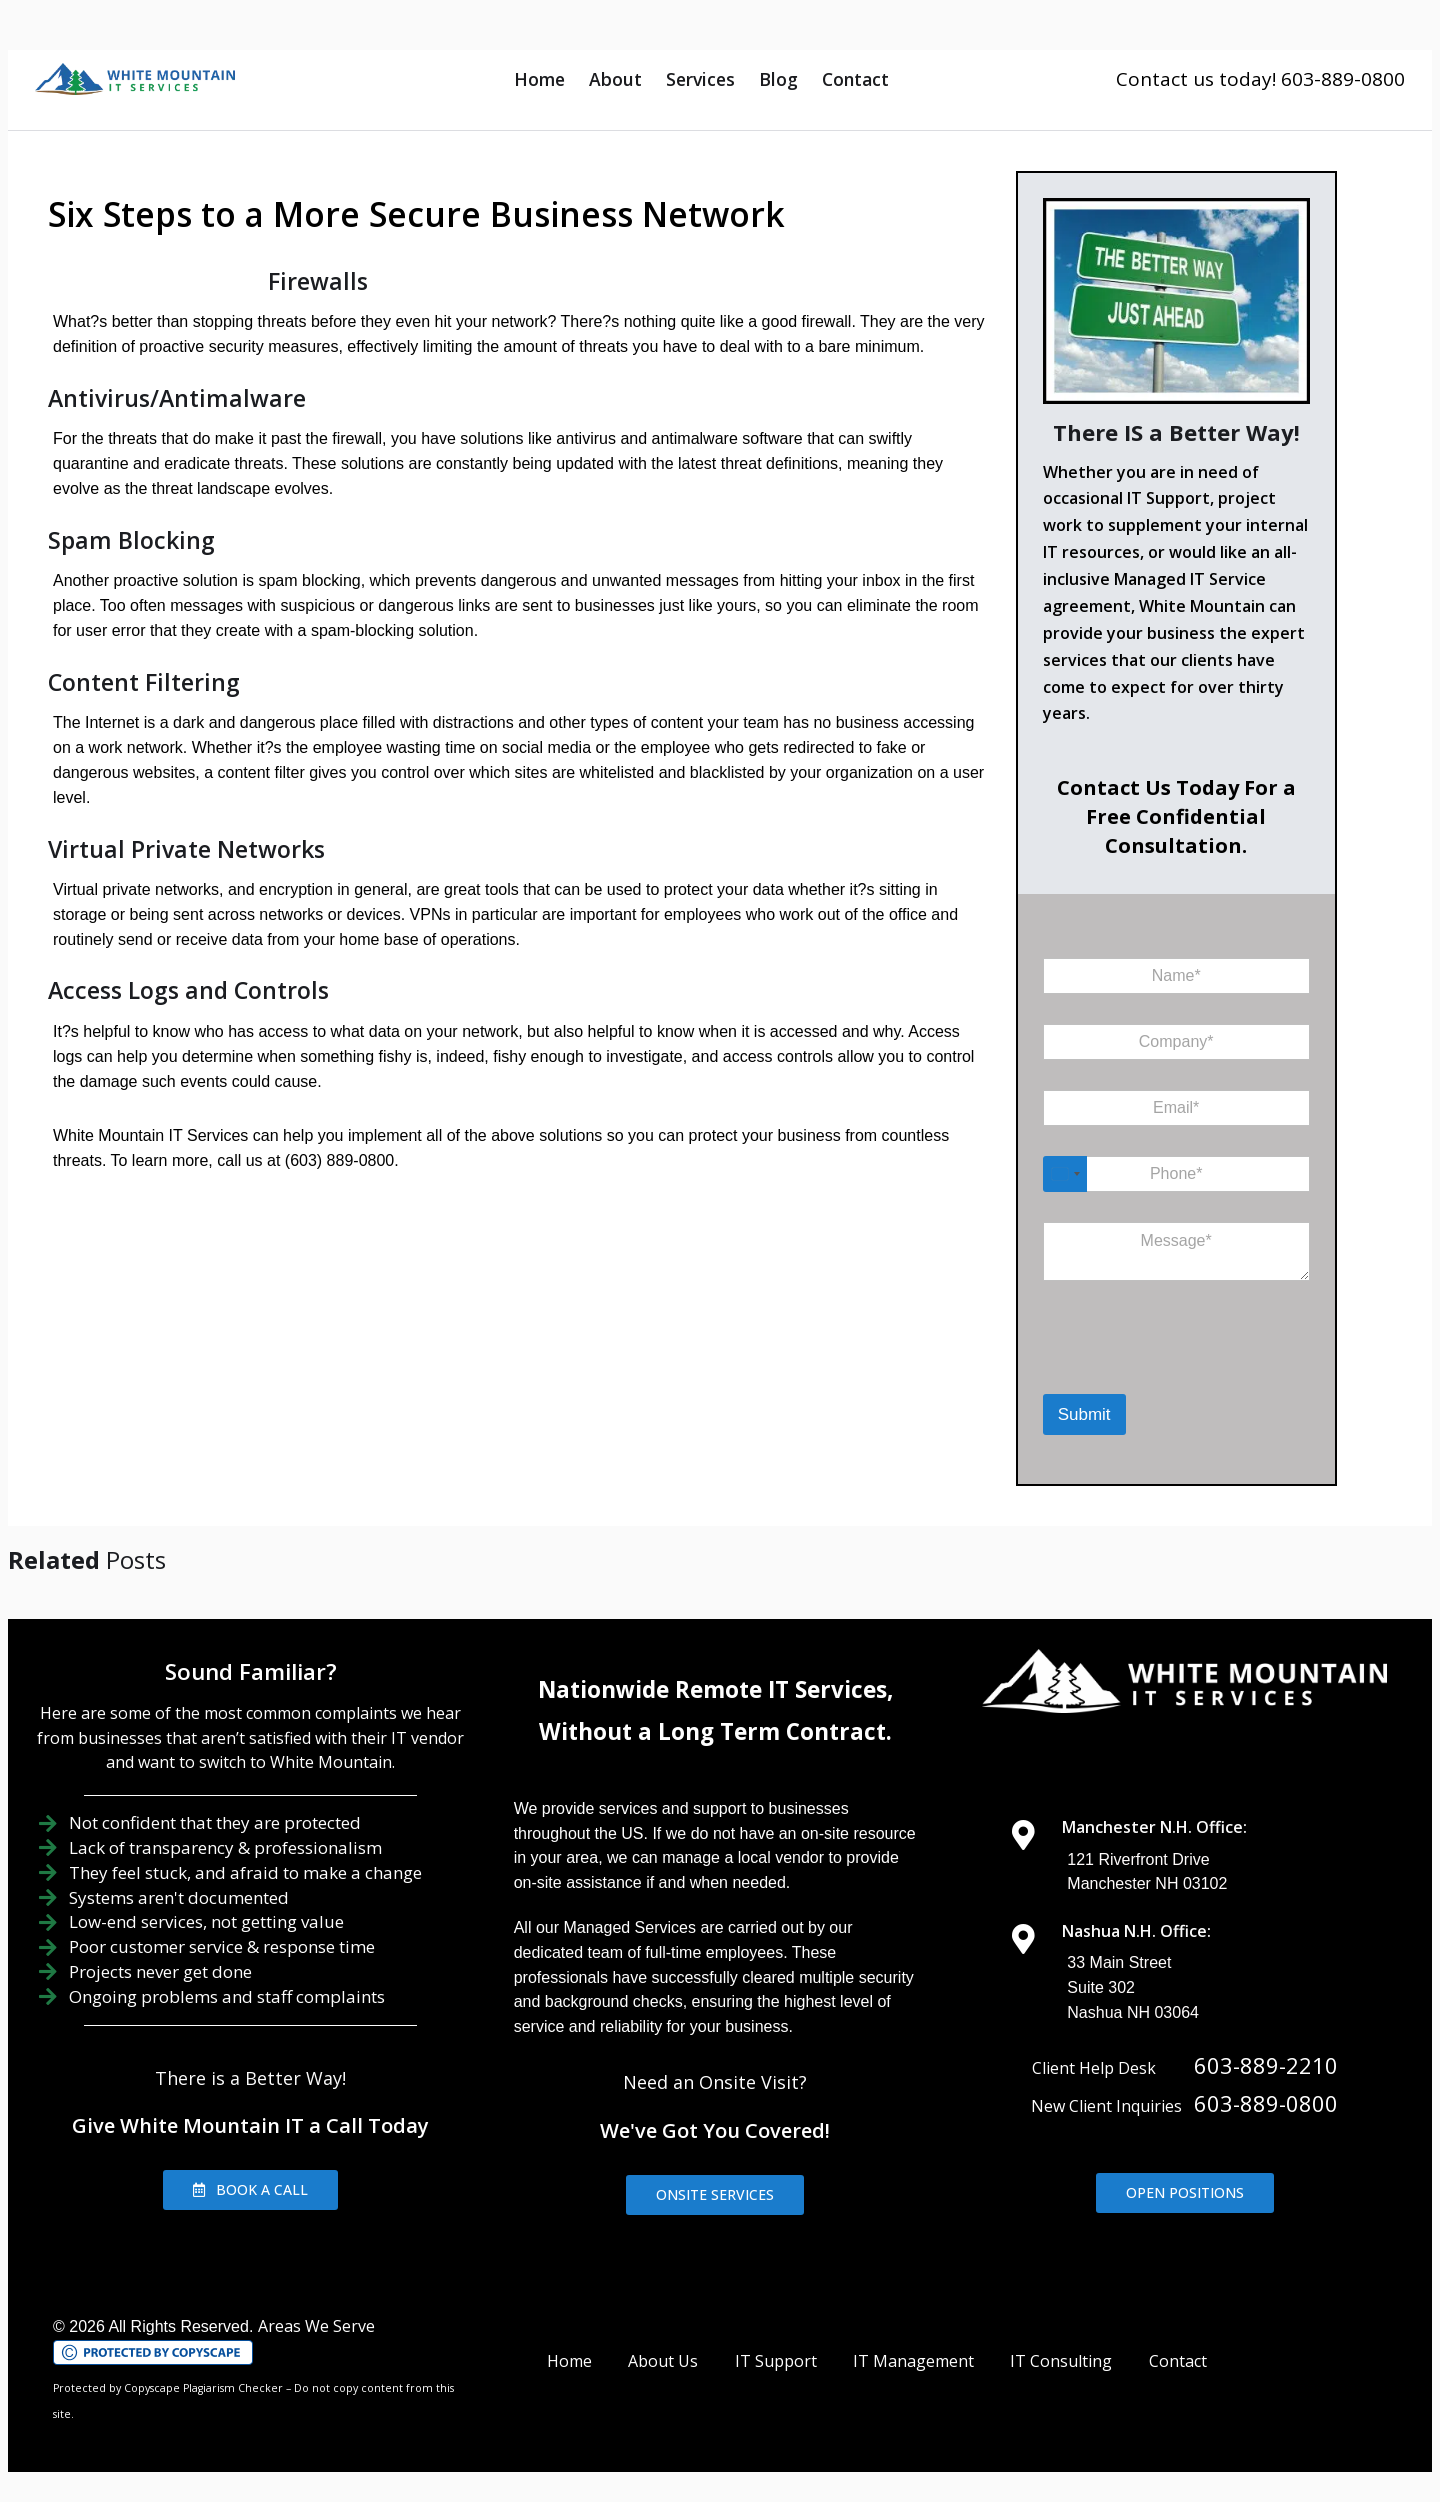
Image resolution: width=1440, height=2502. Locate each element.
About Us (663, 2361)
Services (700, 79)
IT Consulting (1061, 2361)
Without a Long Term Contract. (715, 1731)
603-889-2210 (1266, 2065)
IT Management (913, 2361)
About (615, 79)
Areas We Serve (316, 2326)
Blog (778, 79)
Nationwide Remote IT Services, (715, 1689)
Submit (1084, 1414)
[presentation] (1146, 1368)
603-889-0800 (1266, 2103)
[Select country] (1065, 1174)
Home (539, 79)
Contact (855, 79)
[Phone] (1176, 1174)
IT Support (776, 2361)
